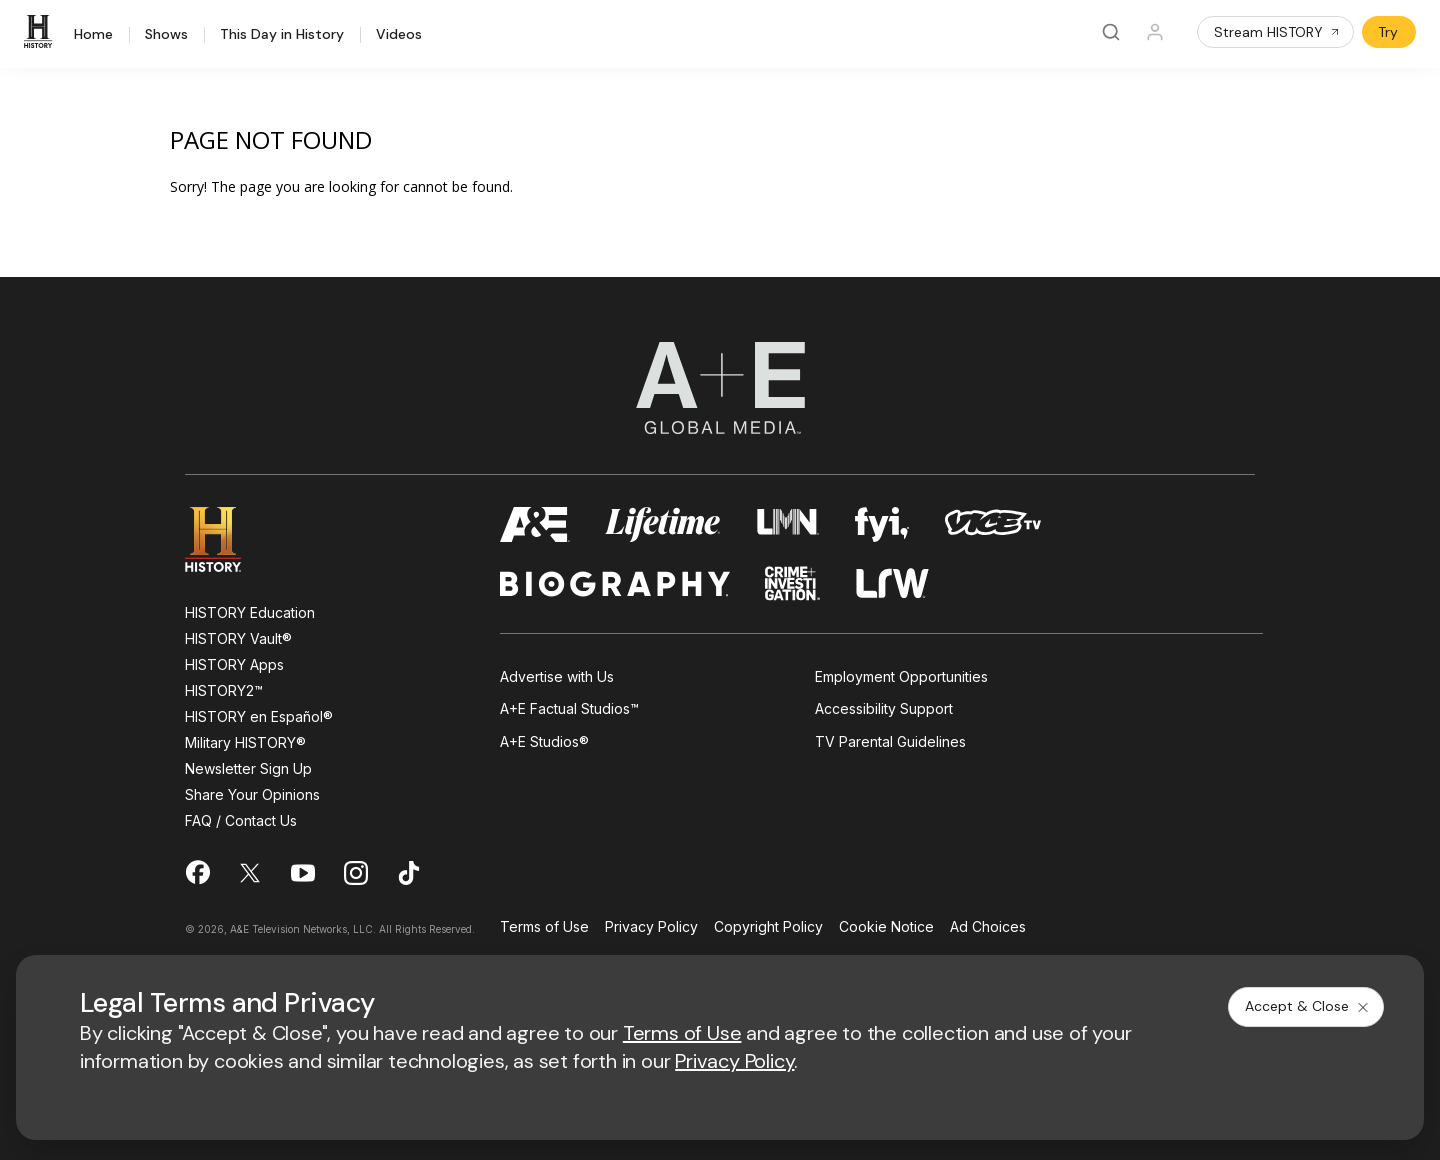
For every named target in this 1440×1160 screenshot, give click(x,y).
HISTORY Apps (234, 664)
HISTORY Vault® (238, 638)
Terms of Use (544, 927)
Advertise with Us (557, 676)
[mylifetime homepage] (663, 524)
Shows (166, 35)
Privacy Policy (651, 927)
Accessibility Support (884, 708)
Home (93, 35)
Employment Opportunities (901, 676)
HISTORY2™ (224, 690)
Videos (399, 35)
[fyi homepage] (882, 524)
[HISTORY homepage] (227, 539)
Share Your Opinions (252, 794)
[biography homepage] (615, 583)
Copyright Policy (768, 927)
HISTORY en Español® (259, 716)
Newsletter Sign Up (248, 768)
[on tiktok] (409, 873)
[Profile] (1155, 32)
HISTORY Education (250, 612)
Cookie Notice (886, 927)
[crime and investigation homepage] (793, 583)
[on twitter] (250, 873)
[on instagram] (356, 873)
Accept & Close (1308, 1006)
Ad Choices (988, 927)
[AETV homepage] (535, 524)
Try (1388, 32)
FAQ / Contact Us (241, 820)
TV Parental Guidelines (890, 741)
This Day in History (282, 35)
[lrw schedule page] (892, 583)
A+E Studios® (544, 741)
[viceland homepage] (993, 524)
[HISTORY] (41, 32)
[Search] (1111, 32)
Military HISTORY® (245, 742)
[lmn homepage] (788, 524)
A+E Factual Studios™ (569, 708)
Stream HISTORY (1277, 32)
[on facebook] (197, 872)
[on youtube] (303, 873)
